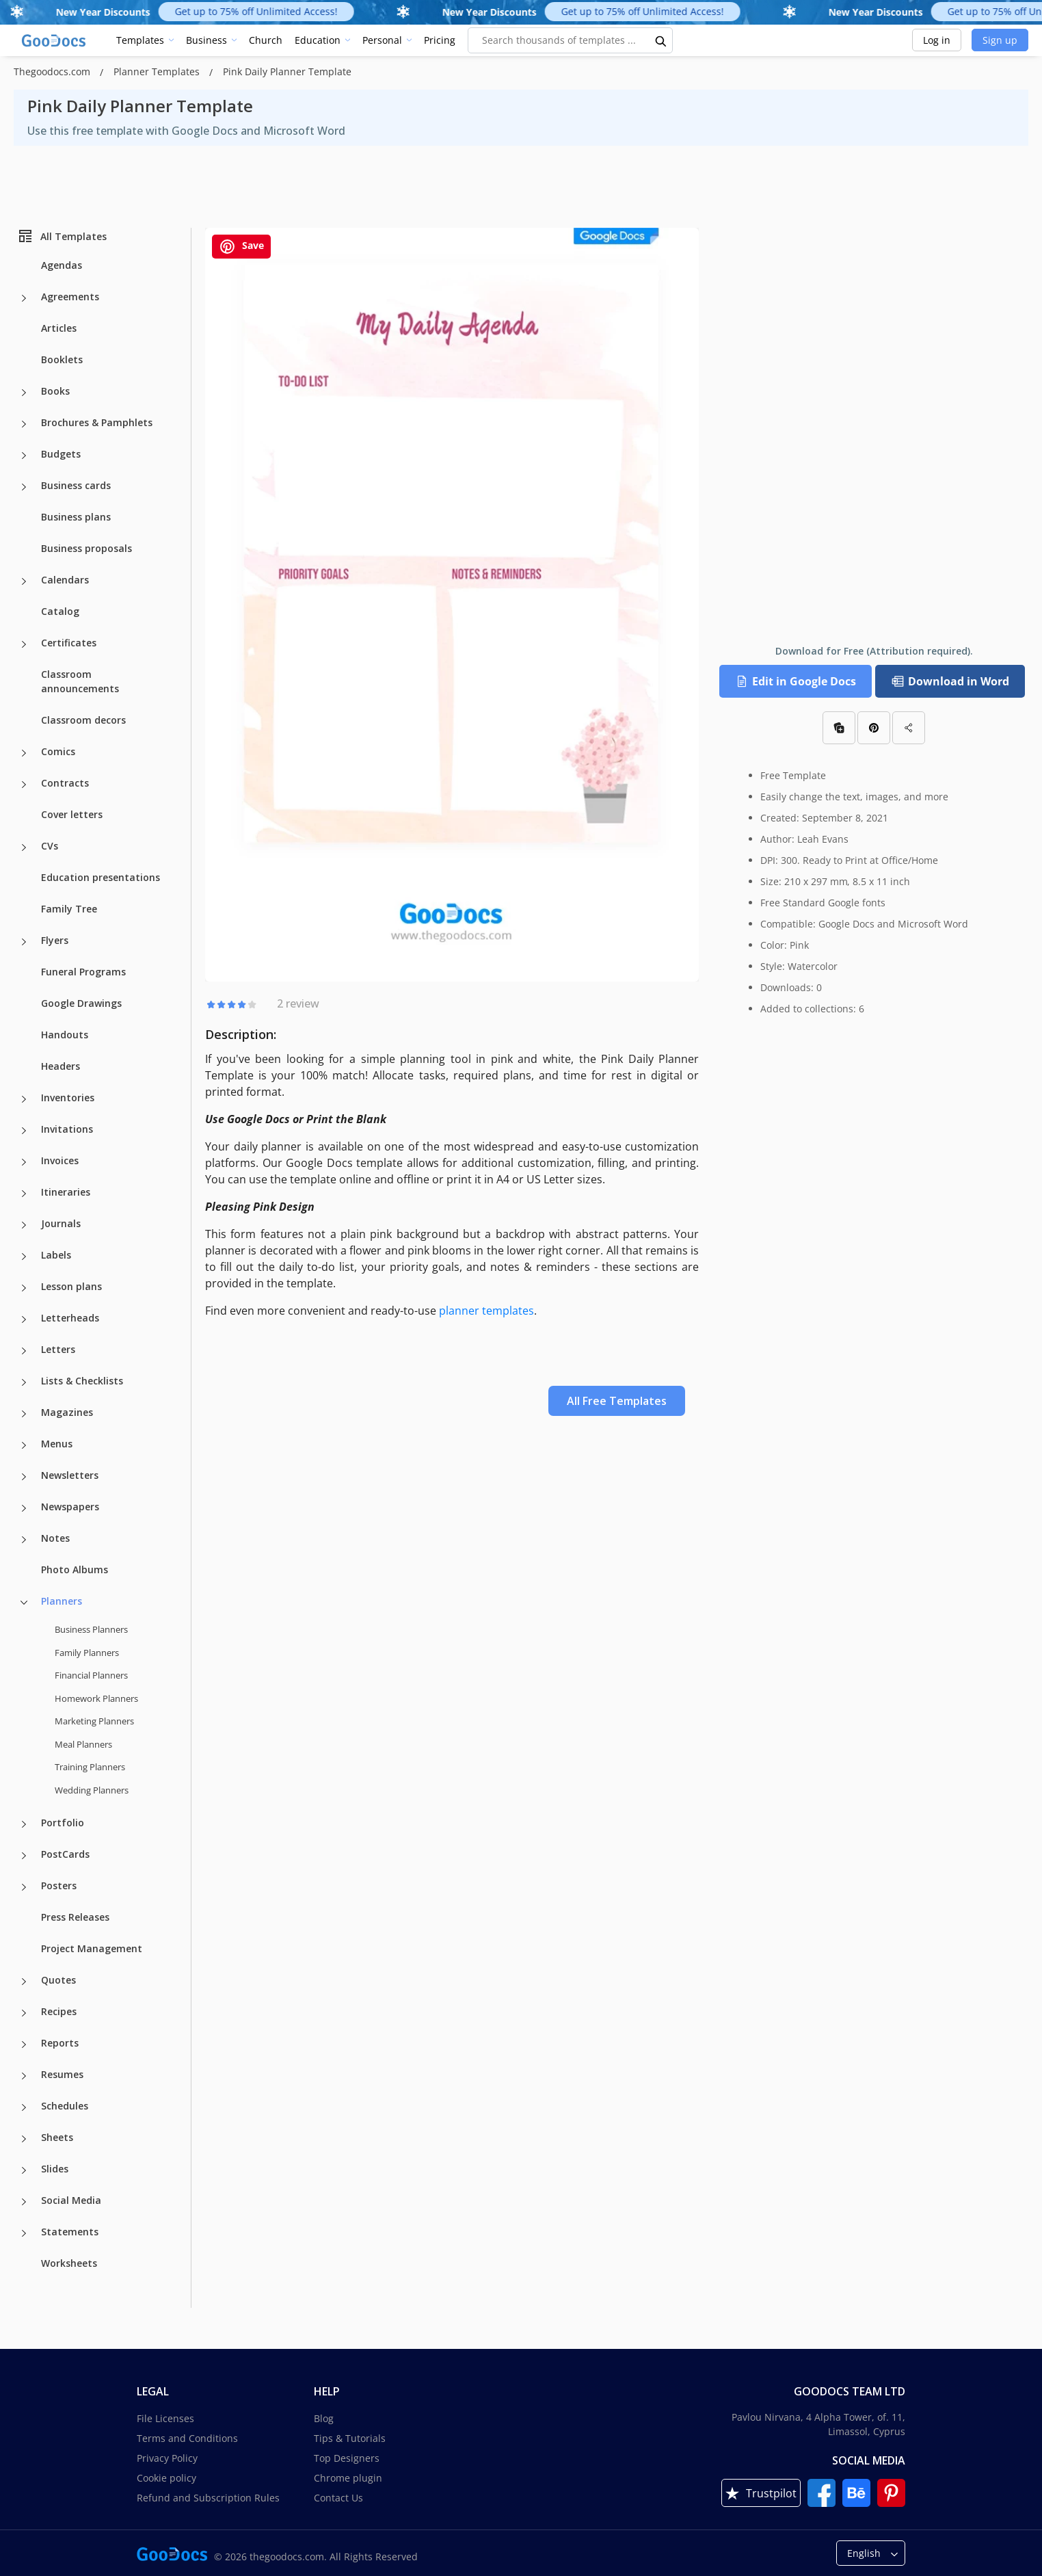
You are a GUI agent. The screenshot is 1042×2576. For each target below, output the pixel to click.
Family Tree (69, 908)
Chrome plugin (348, 2477)
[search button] (661, 40)
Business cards (76, 485)
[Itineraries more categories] (24, 1193)
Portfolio (62, 1822)
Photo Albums (74, 1569)
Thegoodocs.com (53, 71)
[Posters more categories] (24, 1887)
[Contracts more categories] (24, 784)
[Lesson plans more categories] (24, 1288)
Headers (60, 1066)
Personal (382, 40)
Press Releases (75, 1916)
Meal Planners (83, 1744)
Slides (54, 2168)
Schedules (64, 2105)
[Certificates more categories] (24, 644)
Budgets (61, 453)
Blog (324, 2418)
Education (317, 40)
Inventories (67, 1097)
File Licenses (165, 2418)
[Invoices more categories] (24, 1162)
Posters (59, 1885)
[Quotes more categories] (24, 1981)
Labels (56, 1254)
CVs (49, 845)
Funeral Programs (83, 971)
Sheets (57, 2137)
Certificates (68, 642)
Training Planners (90, 1767)
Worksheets (69, 2263)
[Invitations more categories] (24, 1130)
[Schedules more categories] (24, 2107)
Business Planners (91, 1629)
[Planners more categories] (24, 1602)
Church (265, 40)
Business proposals (86, 548)
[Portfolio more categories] (24, 1824)
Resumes (62, 2074)
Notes (55, 1538)
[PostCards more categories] (24, 1855)
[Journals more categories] (24, 1225)
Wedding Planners (92, 1790)
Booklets (62, 359)
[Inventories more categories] (24, 1099)
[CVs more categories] (24, 847)
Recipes (59, 2011)
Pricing (439, 40)
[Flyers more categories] (24, 942)
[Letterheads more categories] (24, 1319)
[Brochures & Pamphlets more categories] (24, 424)
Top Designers (346, 2458)
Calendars (65, 579)
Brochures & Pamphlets (96, 422)
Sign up (1000, 40)
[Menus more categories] (24, 1445)
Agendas (61, 265)
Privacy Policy (167, 2458)
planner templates (486, 1310)
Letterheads (70, 1317)
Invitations (67, 1128)
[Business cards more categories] (24, 487)
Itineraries (65, 1191)
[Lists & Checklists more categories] (24, 1382)
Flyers (54, 940)
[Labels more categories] (24, 1256)
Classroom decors (83, 719)
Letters (58, 1349)
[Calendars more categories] (24, 581)
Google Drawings (81, 1003)
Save (241, 246)
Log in (936, 40)
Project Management (91, 1948)
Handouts (64, 1034)
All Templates (62, 236)
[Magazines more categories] (24, 1414)
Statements (69, 2231)
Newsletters (69, 1475)
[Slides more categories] (24, 2170)
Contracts (65, 782)
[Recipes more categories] (24, 2013)
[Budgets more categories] (24, 455)
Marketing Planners (94, 1721)
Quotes (58, 1979)
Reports (60, 2042)
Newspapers (70, 1506)
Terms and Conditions (187, 2438)
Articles (59, 327)
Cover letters (72, 814)
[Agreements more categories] (24, 298)
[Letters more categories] (24, 1351)
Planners (61, 1600)
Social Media (71, 2200)
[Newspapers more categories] (24, 1508)
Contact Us (338, 2497)
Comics (58, 751)
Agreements (70, 296)
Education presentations (100, 877)
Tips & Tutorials (350, 2438)
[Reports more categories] (24, 2044)
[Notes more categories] (24, 1539)
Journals (61, 1223)
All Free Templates (617, 1400)
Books (55, 390)
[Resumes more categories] (24, 2076)
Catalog (60, 611)
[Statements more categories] (24, 2233)
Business (206, 40)
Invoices (60, 1160)
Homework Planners (96, 1698)
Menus (56, 1443)
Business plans (76, 516)
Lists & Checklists (82, 1380)
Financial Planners (91, 1675)
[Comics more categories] (24, 753)
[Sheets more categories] (24, 2139)
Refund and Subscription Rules (208, 2497)
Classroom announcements (80, 681)
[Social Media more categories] (24, 2202)
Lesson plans (71, 1286)
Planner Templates (157, 71)
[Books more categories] (24, 392)
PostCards (65, 1854)
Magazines (67, 1412)
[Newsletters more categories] (24, 1477)
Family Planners (87, 1652)
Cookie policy (166, 2477)
